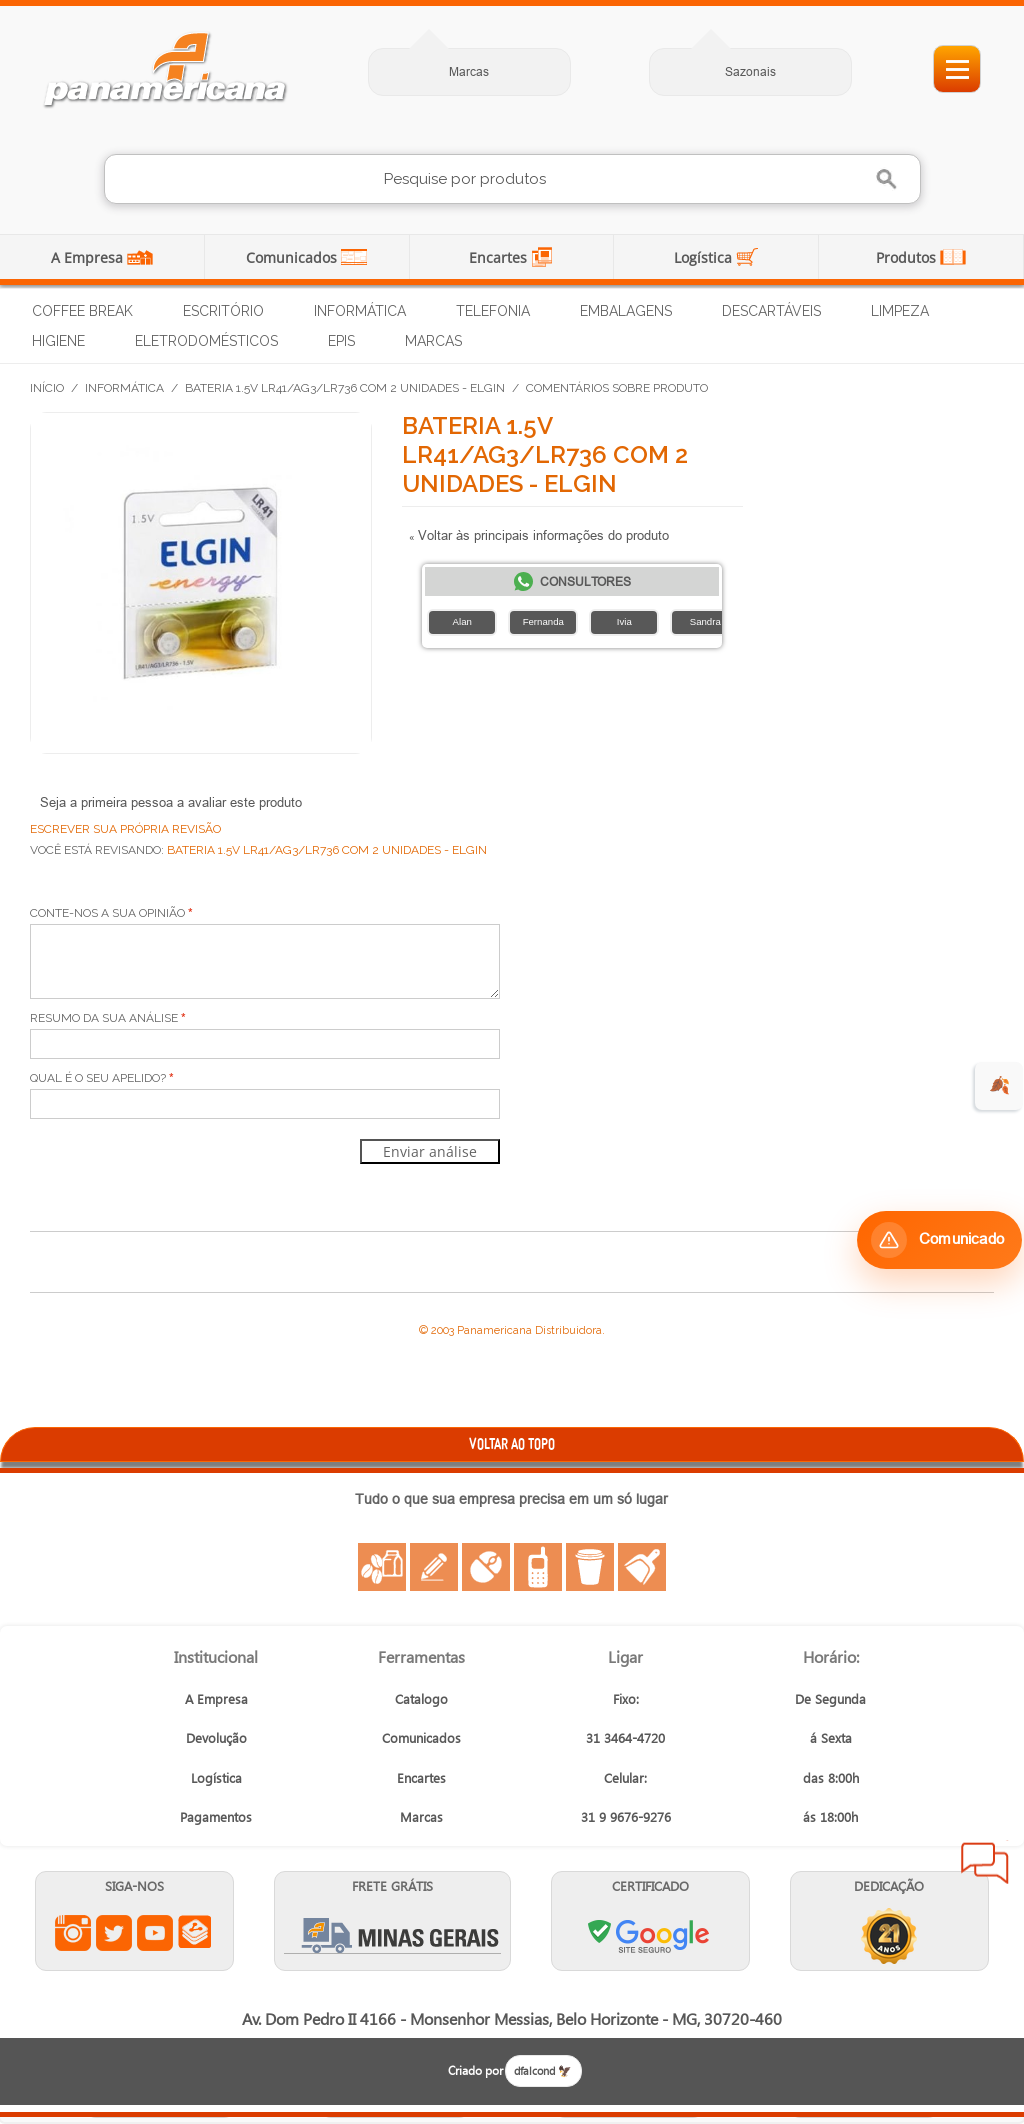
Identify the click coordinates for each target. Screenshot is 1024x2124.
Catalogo (421, 1698)
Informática (360, 311)
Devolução (216, 1737)
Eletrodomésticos (206, 341)
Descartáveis (771, 311)
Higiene (58, 341)
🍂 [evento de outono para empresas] (999, 1085)
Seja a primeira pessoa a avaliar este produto (171, 802)
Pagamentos (216, 1816)
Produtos (908, 257)
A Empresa (89, 257)
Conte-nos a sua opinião (107, 913)
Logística (705, 257)
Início (47, 388)
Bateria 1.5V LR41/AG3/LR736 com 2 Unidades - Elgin (345, 388)
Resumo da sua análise (104, 1018)
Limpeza (900, 311)
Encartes (500, 257)
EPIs (341, 341)
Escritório (223, 311)
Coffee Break (82, 311)
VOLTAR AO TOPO (512, 1443)
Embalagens (626, 311)
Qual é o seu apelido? (98, 1078)
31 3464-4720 (625, 1737)
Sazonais (750, 71)
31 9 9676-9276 (626, 1816)
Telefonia (493, 311)
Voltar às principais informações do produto (539, 535)
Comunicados (293, 257)
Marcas (469, 71)
